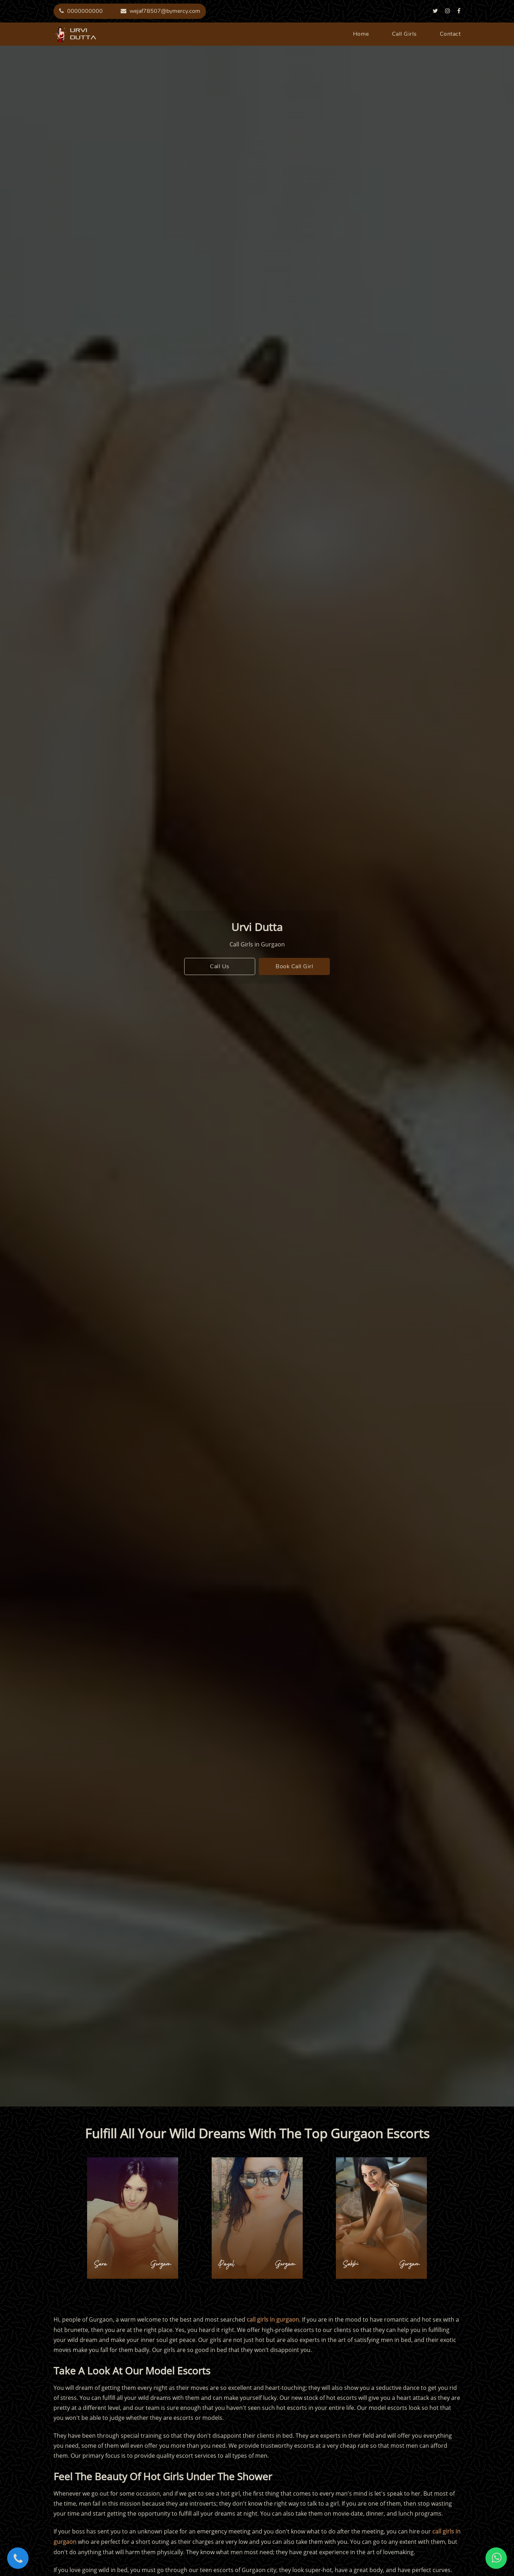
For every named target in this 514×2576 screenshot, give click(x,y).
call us (220, 966)
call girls (404, 34)
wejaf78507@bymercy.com (160, 11)
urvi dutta (61, 34)
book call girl (294, 966)
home (361, 34)
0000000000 (81, 11)
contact (450, 34)
